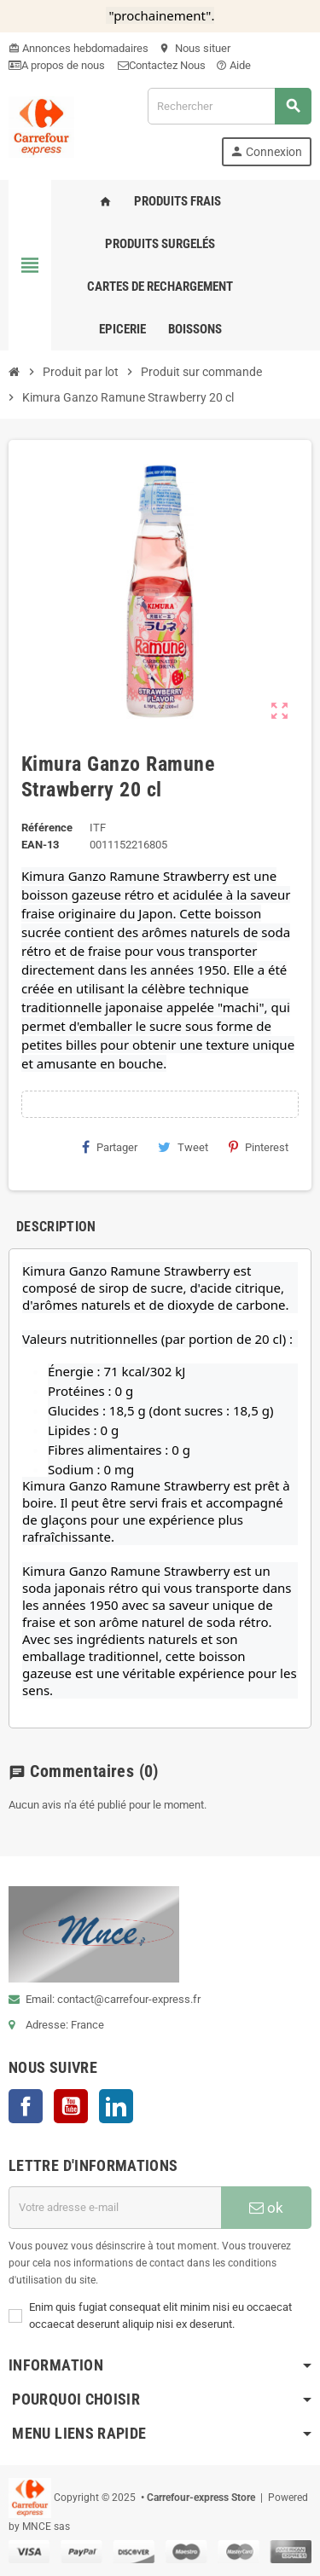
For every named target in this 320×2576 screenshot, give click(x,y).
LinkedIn (116, 2106)
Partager (109, 1147)
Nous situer (194, 48)
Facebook (26, 2106)
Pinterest (258, 1147)
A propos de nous (58, 65)
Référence (47, 827)
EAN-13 (40, 844)
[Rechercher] (229, 106)
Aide (233, 65)
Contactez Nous (162, 65)
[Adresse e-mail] (115, 2207)
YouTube (71, 2106)
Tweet (183, 1147)
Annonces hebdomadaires (85, 48)
